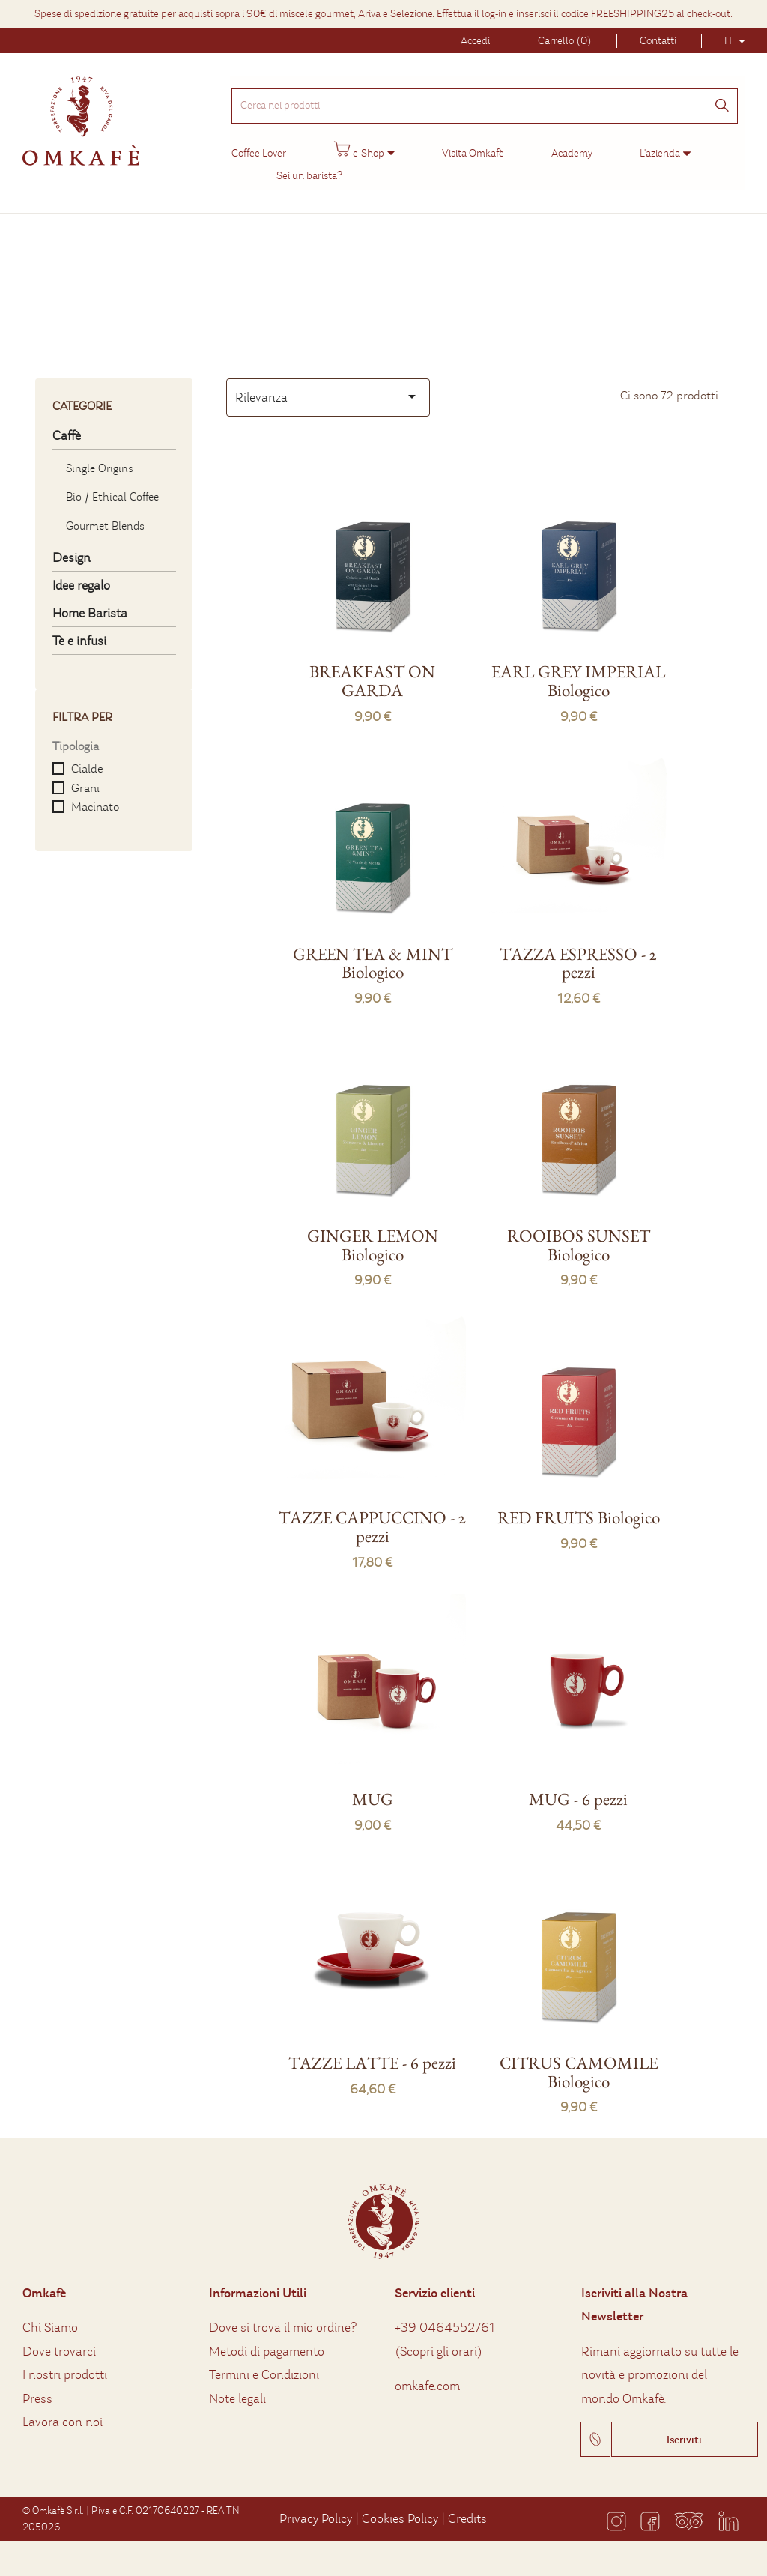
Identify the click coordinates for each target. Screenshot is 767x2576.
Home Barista (89, 603)
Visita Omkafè (471, 145)
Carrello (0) (565, 40)
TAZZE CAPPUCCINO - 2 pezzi (372, 1517)
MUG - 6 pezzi (578, 1789)
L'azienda (658, 145)
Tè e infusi (79, 631)
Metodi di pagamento (266, 2342)
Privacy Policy (315, 2509)
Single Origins (99, 458)
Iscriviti (684, 2430)
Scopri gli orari (438, 2342)
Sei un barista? (308, 167)
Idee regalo (81, 576)
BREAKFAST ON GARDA (372, 671)
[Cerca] (723, 98)
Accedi (475, 40)
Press (37, 2389)
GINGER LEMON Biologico (372, 1235)
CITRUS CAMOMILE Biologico (579, 2062)
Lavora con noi (62, 2412)
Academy (570, 145)
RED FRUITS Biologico (578, 1507)
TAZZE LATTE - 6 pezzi (372, 2053)
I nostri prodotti (64, 2365)
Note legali (237, 2389)
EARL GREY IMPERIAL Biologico (578, 671)
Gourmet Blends (105, 516)
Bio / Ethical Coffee (112, 487)
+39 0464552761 (445, 2318)
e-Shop (357, 142)
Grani (85, 778)
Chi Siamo (50, 2318)
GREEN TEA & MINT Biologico (372, 953)
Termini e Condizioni (264, 2365)
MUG (372, 1789)
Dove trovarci (59, 2342)
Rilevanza (327, 387)
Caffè (66, 426)
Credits (467, 2509)
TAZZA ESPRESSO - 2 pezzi (578, 953)
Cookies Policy (400, 2509)
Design (71, 548)
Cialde (87, 759)
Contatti (658, 40)
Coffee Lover (257, 145)
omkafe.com (427, 2376)
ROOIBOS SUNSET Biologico (578, 1235)
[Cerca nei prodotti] (484, 97)
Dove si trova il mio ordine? (283, 2318)
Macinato (95, 797)
